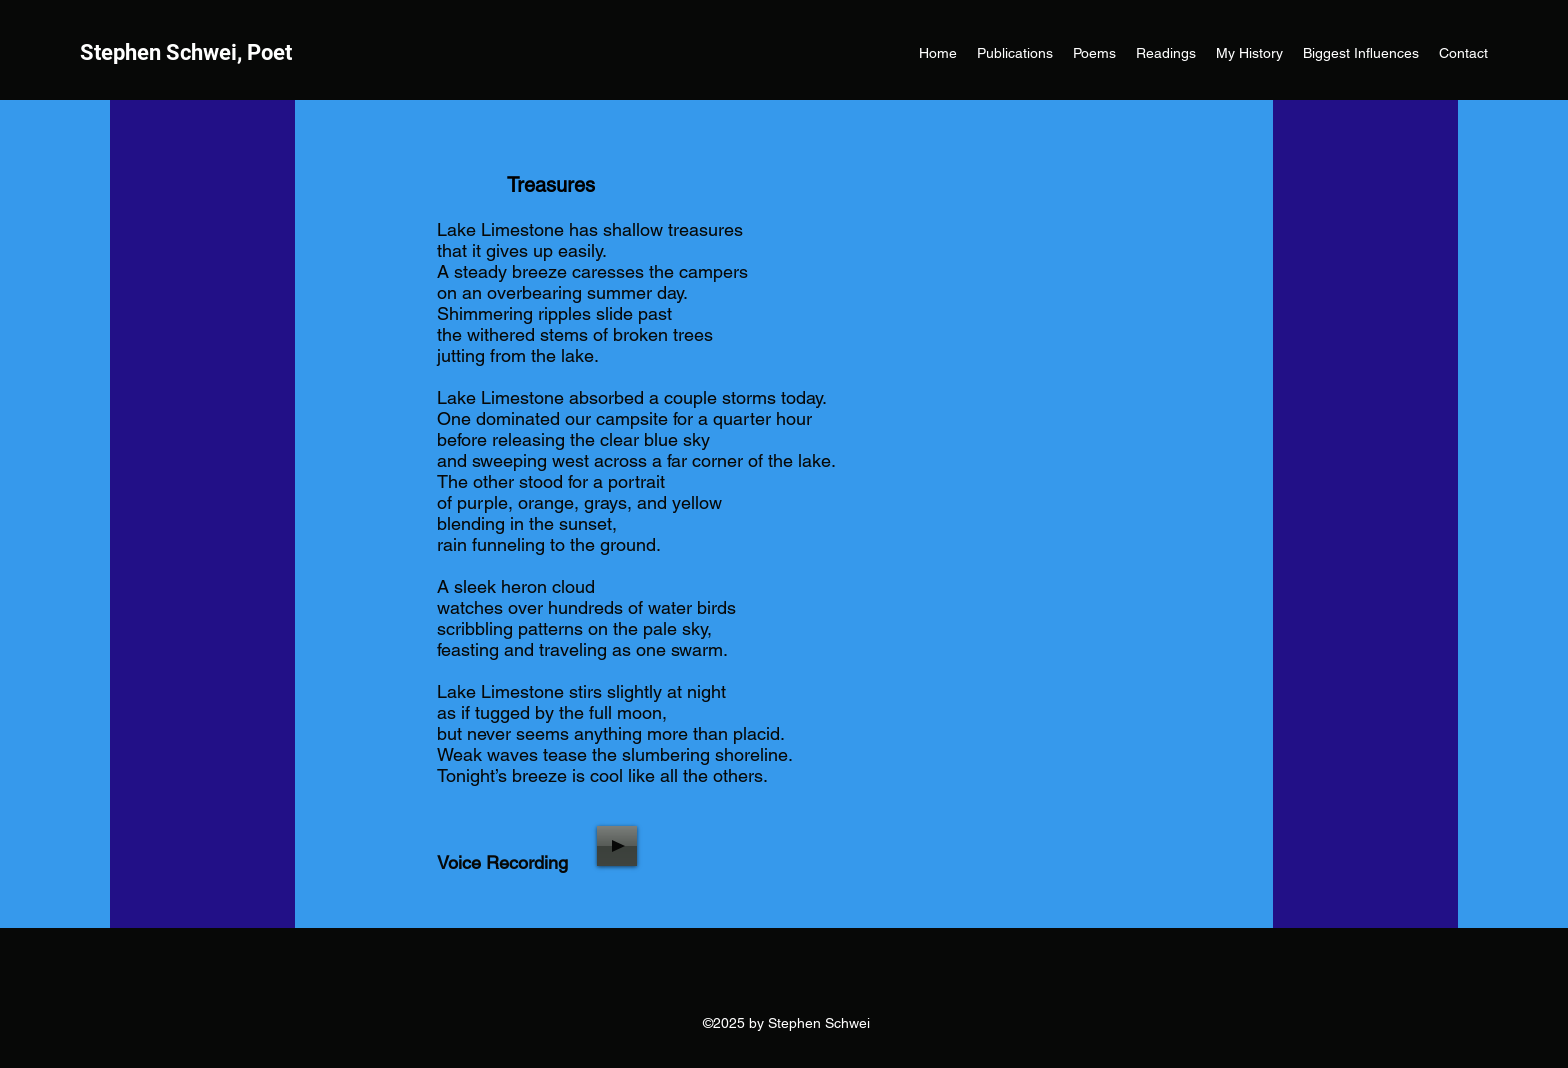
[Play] (617, 846)
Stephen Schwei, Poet (186, 52)
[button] (1094, 53)
